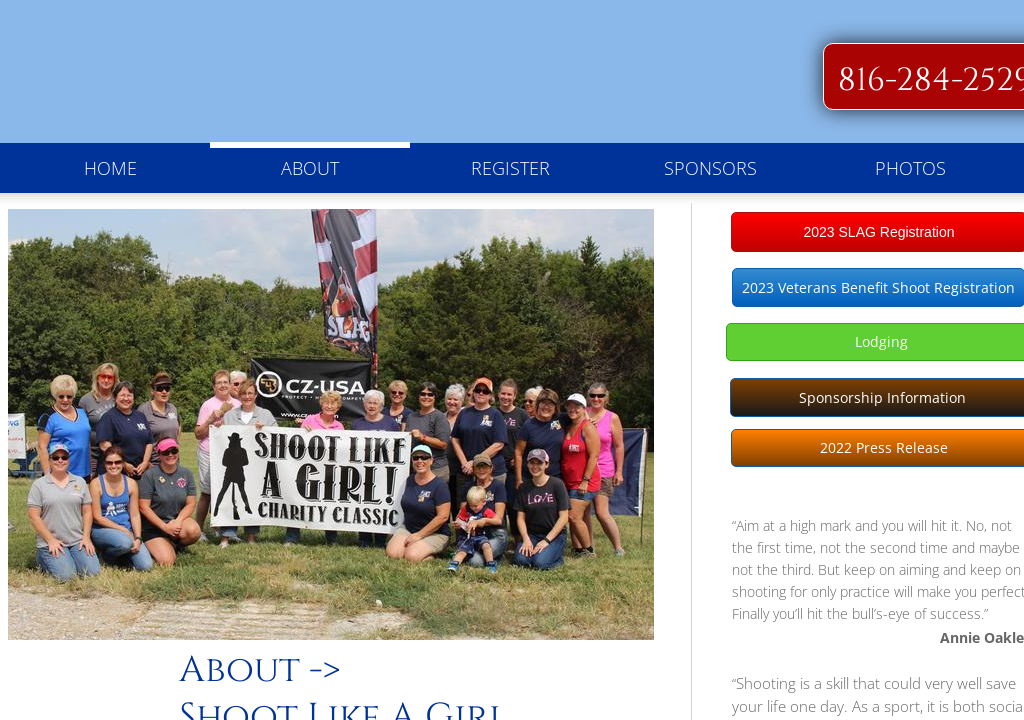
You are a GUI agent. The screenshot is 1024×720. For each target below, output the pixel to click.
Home (110, 168)
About (310, 168)
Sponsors (710, 168)
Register (510, 168)
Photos (910, 168)
